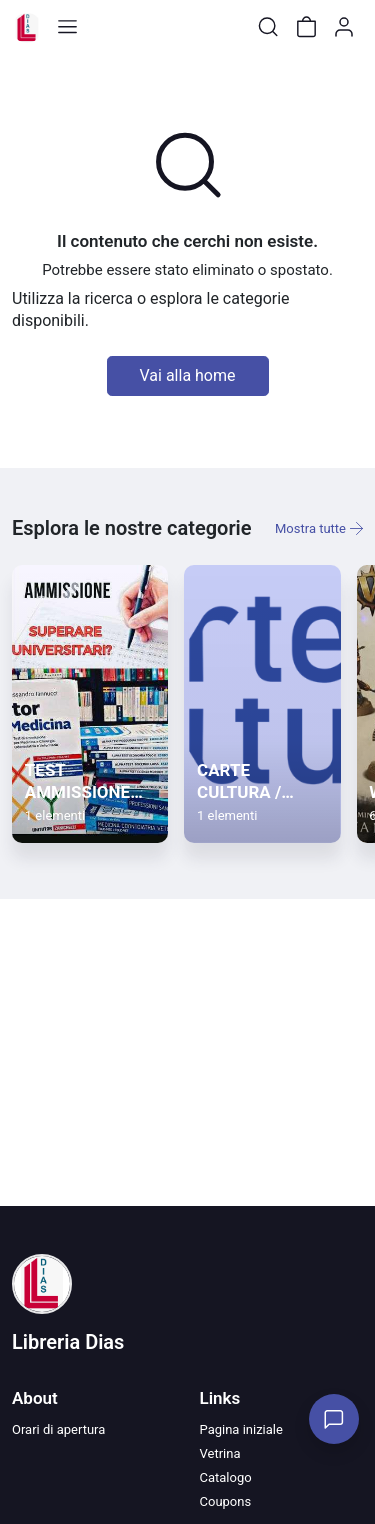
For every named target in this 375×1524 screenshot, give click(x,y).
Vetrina (220, 1453)
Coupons (226, 1501)
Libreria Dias (68, 1342)
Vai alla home (188, 375)
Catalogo (226, 1477)
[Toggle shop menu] (67, 27)
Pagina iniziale (241, 1429)
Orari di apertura (58, 1429)
